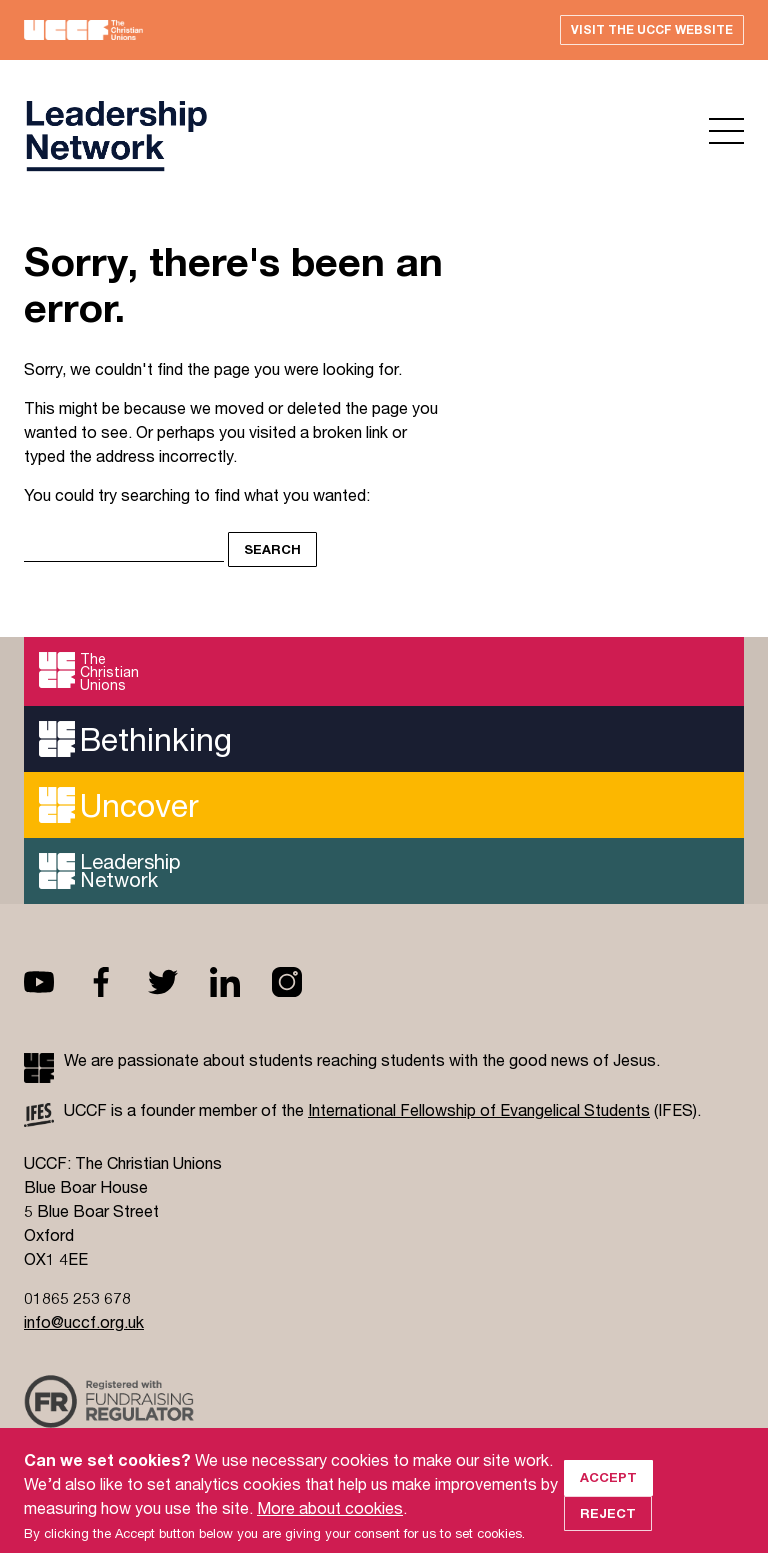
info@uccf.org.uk (84, 1321)
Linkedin (241, 982)
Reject (608, 1527)
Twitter (179, 982)
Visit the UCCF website (652, 29)
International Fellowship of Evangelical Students (479, 1109)
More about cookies (330, 1521)
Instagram (303, 982)
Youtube (55, 982)
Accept (608, 1491)
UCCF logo (116, 136)
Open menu (726, 131)
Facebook (117, 982)
